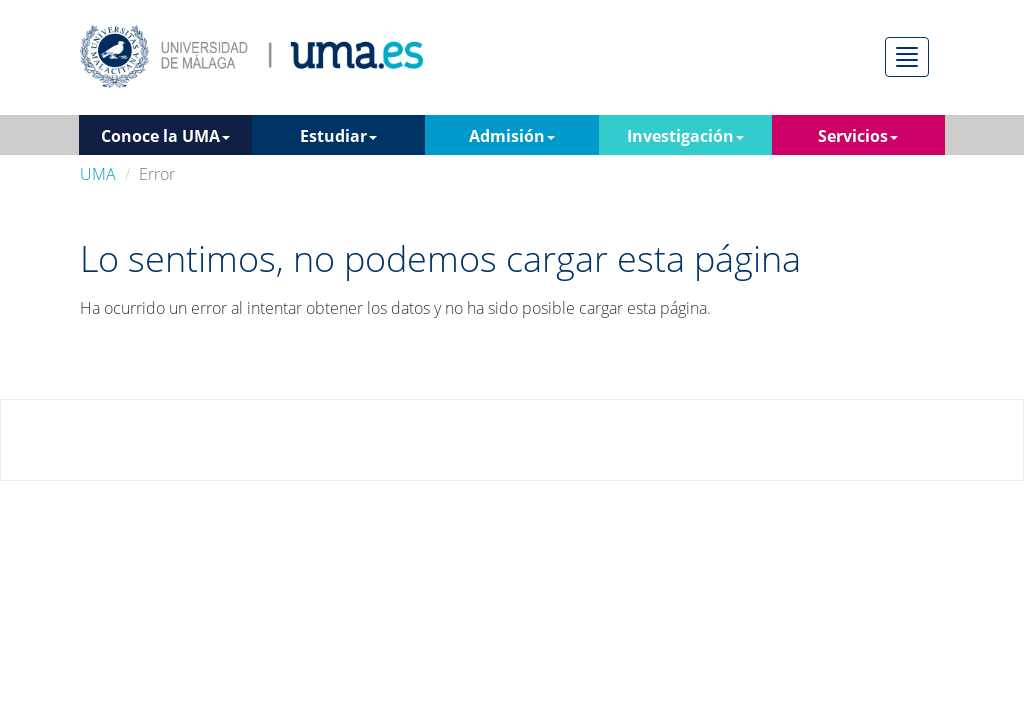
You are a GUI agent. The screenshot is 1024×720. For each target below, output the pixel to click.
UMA (98, 174)
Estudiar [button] (338, 136)
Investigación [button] (685, 136)
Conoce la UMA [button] (165, 136)
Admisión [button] (512, 136)
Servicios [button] (858, 136)
